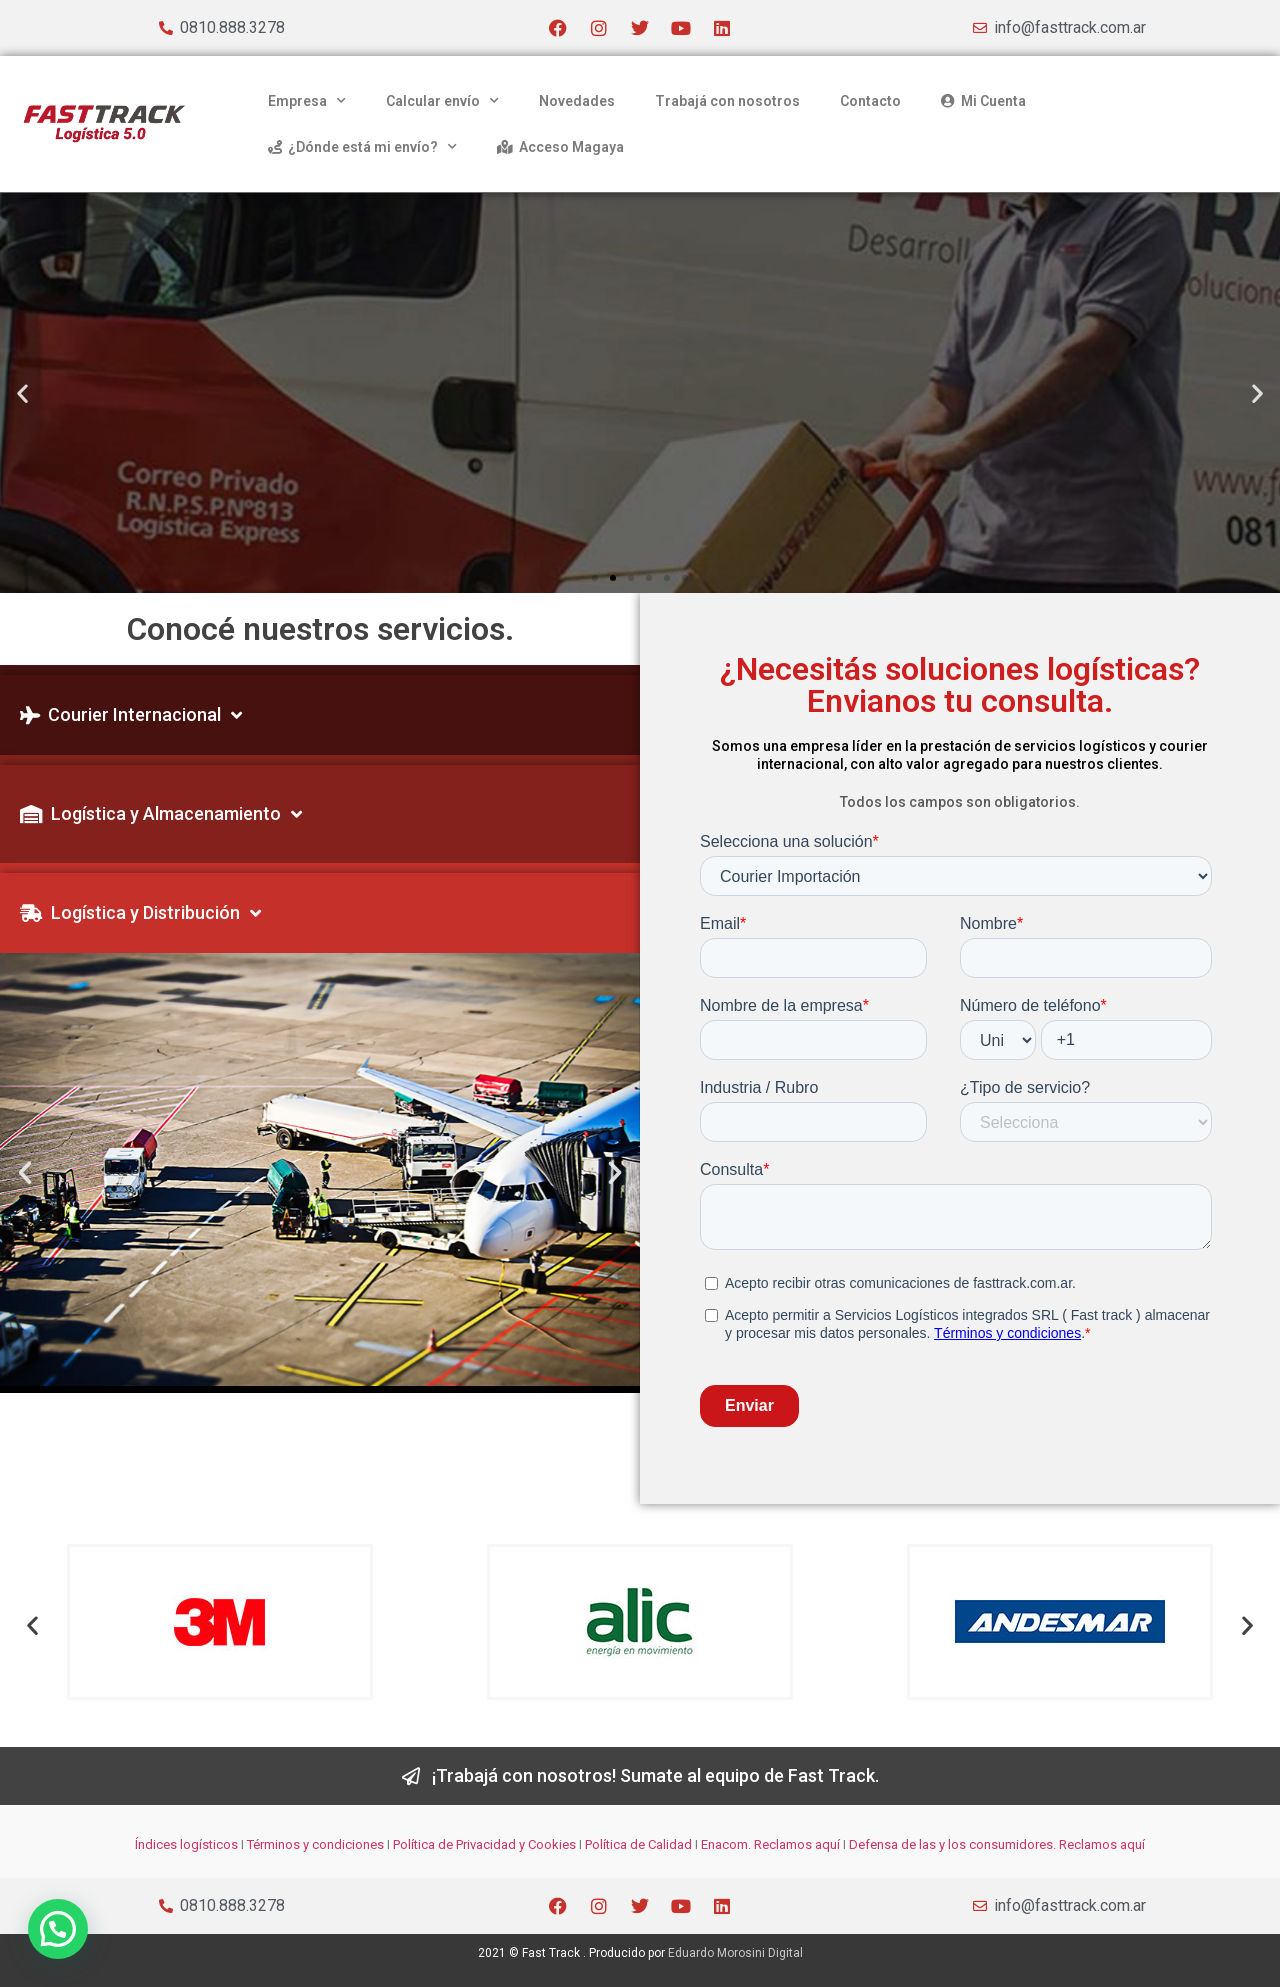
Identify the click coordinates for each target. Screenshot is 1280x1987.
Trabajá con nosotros (727, 101)
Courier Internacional (131, 715)
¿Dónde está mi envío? (362, 147)
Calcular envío (442, 101)
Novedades (577, 101)
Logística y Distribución (140, 913)
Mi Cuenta (983, 101)
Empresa (307, 101)
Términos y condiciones (315, 1844)
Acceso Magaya (560, 147)
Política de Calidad (638, 1844)
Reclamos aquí (795, 1844)
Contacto (870, 101)
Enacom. (726, 1844)
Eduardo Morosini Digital (735, 1953)
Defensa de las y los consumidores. (952, 1844)
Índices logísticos (186, 1844)
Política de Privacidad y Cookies (484, 1844)
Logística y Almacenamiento (161, 814)
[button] (22, 393)
